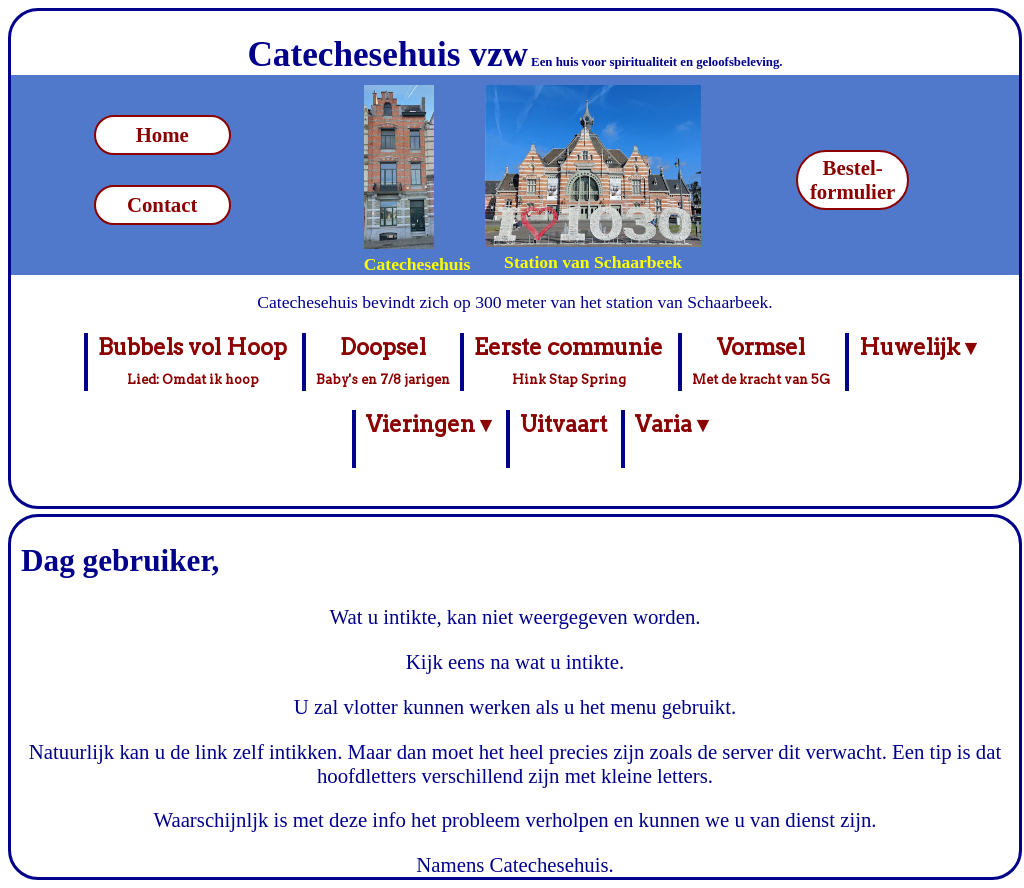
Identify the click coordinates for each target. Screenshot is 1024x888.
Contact (162, 204)
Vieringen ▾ (428, 438)
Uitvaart (563, 438)
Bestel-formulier (852, 179)
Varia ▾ (671, 438)
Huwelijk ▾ (917, 361)
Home (162, 134)
